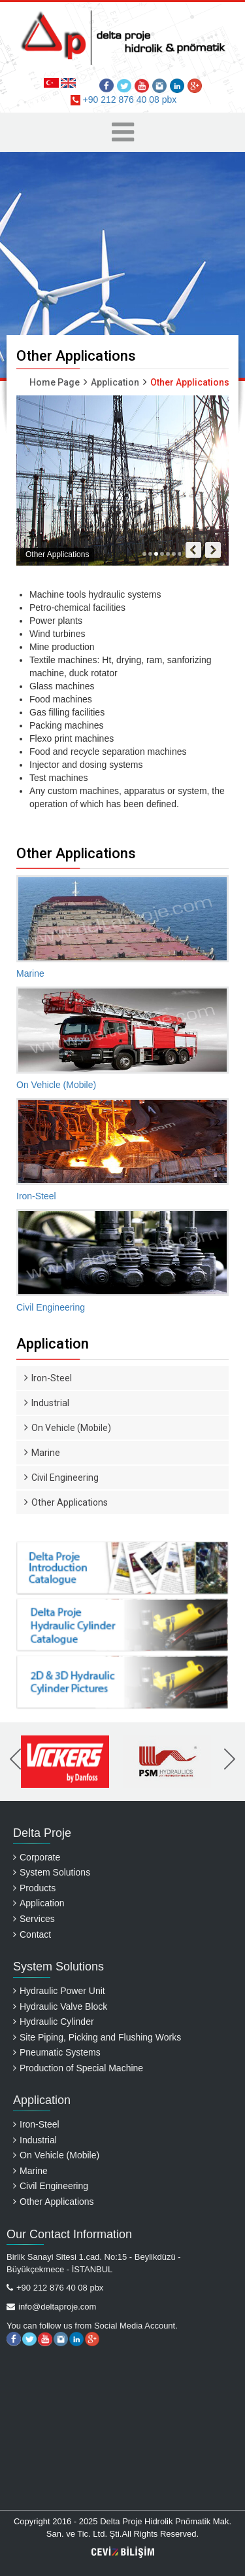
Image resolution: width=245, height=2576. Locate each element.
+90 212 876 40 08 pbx (124, 99)
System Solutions (51, 1872)
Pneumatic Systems (57, 2052)
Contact (32, 1934)
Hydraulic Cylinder (53, 2021)
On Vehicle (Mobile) (67, 1428)
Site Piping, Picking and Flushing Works (97, 2037)
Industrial (46, 1403)
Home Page (54, 382)
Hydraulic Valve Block (60, 2006)
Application (115, 382)
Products (34, 1888)
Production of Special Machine (78, 2068)
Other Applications (66, 1502)
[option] (66, 1761)
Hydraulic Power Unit (59, 1991)
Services (34, 1919)
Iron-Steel (48, 1378)
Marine (42, 1452)
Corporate (36, 1857)
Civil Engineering (61, 1477)
